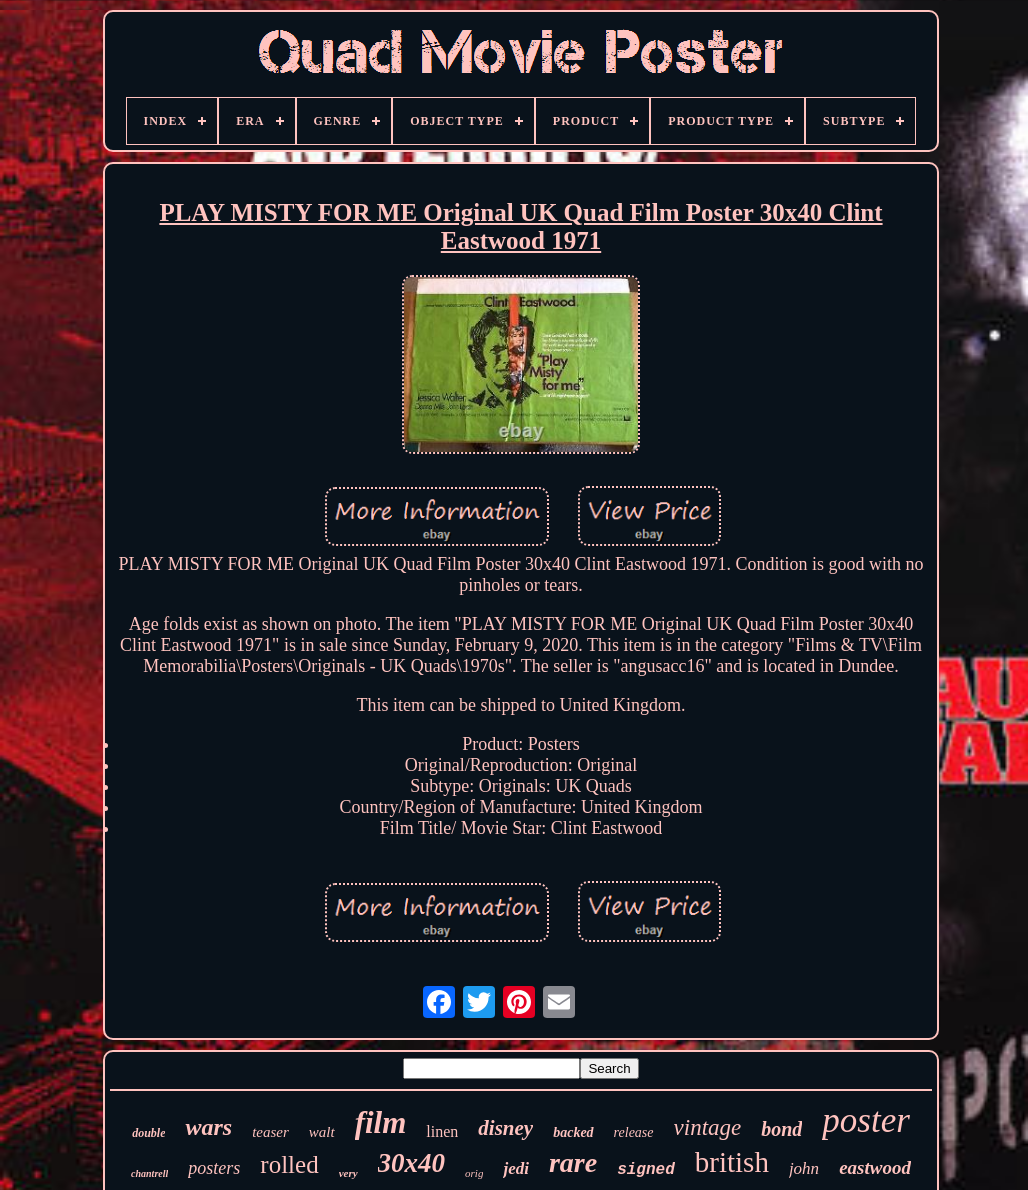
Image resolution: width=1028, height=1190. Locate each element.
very (348, 1173)
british (732, 1162)
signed (646, 1170)
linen (442, 1131)
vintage (708, 1127)
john (804, 1168)
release (634, 1132)
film (381, 1122)
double (148, 1133)
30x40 (412, 1163)
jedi (516, 1168)
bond (781, 1129)
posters (214, 1168)
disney (505, 1128)
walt (322, 1132)
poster (866, 1120)
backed (573, 1132)
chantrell (149, 1173)
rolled (289, 1164)
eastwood (875, 1167)
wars (208, 1127)
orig (474, 1173)
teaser (270, 1132)
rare (573, 1162)
